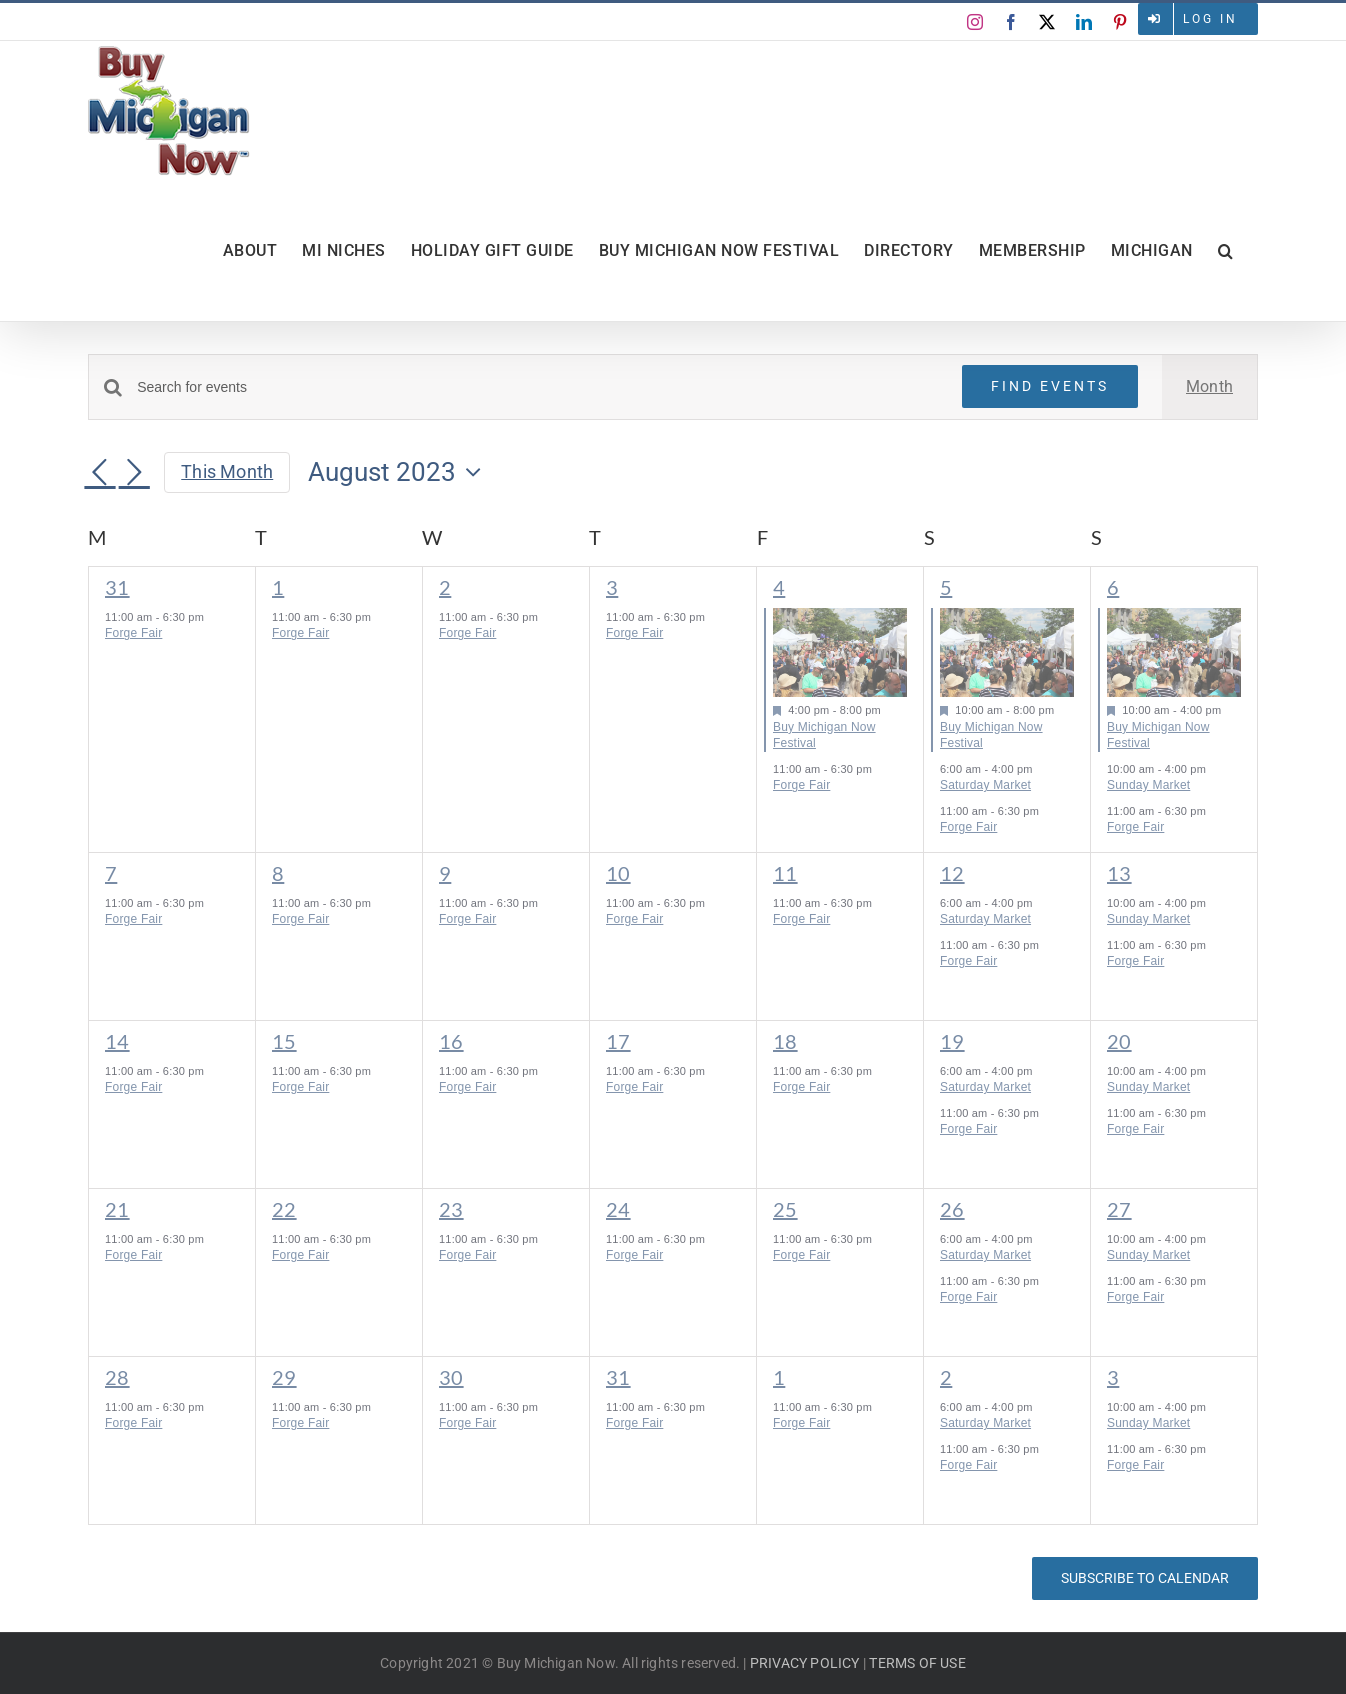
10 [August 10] (618, 873)
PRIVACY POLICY (805, 1663)
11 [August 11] (785, 873)
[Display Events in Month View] (1209, 387)
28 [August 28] (117, 1377)
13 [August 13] (1119, 873)
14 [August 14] (117, 1041)
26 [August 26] (952, 1209)
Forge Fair (133, 633)
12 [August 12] (952, 873)
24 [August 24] (618, 1209)
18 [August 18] (785, 1041)
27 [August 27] (1119, 1209)
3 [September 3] (1113, 1377)
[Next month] (134, 474)
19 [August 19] (952, 1041)
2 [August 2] (445, 587)
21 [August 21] (117, 1209)
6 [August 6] (1113, 587)
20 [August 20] (1119, 1041)
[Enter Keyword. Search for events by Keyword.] (537, 387)
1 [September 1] (779, 1377)
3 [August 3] (612, 587)
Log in (1210, 19)
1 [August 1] (278, 587)
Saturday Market (985, 785)
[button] (1226, 251)
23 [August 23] (451, 1209)
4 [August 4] (779, 587)
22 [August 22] (284, 1209)
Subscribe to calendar (1145, 1578)
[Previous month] (100, 474)
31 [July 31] (117, 587)
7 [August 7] (111, 873)
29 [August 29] (284, 1377)
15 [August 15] (284, 1041)
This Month (227, 471)
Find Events (1050, 386)
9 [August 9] (445, 873)
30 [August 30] (451, 1377)
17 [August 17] (618, 1041)
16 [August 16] (451, 1041)
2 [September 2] (946, 1377)
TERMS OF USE (917, 1663)
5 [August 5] (946, 587)
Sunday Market (1148, 785)
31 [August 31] (618, 1377)
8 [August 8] (278, 873)
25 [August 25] (785, 1209)
